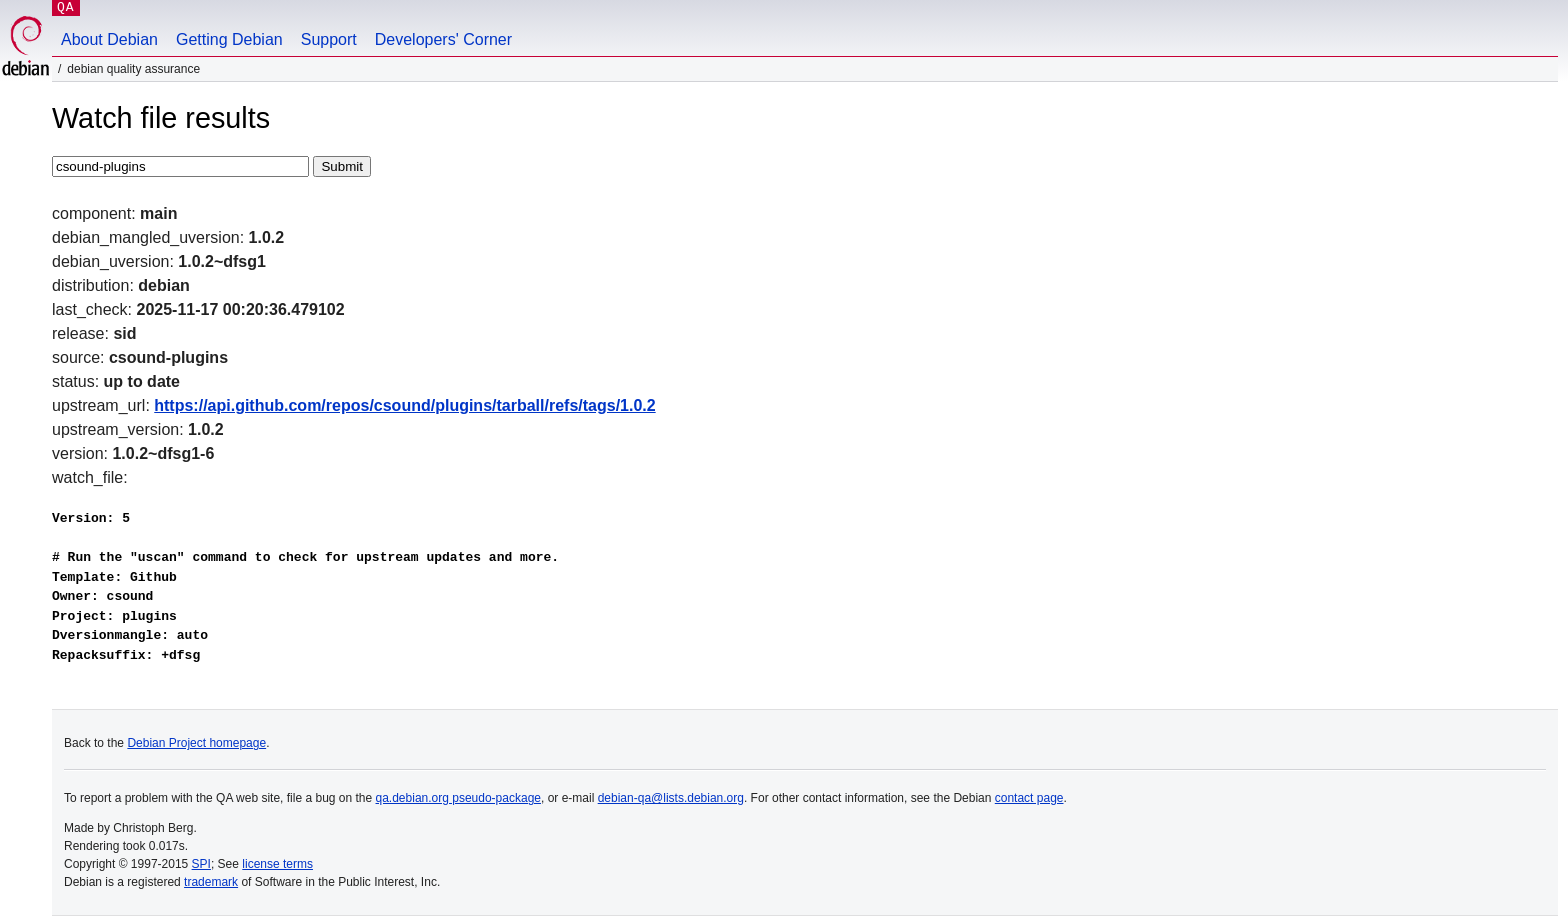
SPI (201, 864)
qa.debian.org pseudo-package (458, 798)
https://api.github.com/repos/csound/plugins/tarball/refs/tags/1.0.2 (404, 405)
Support (329, 39)
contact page (1029, 798)
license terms (277, 864)
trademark (211, 882)
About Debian (109, 39)
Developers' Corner (443, 39)
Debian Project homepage (196, 743)
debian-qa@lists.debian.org (671, 798)
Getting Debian (229, 39)
